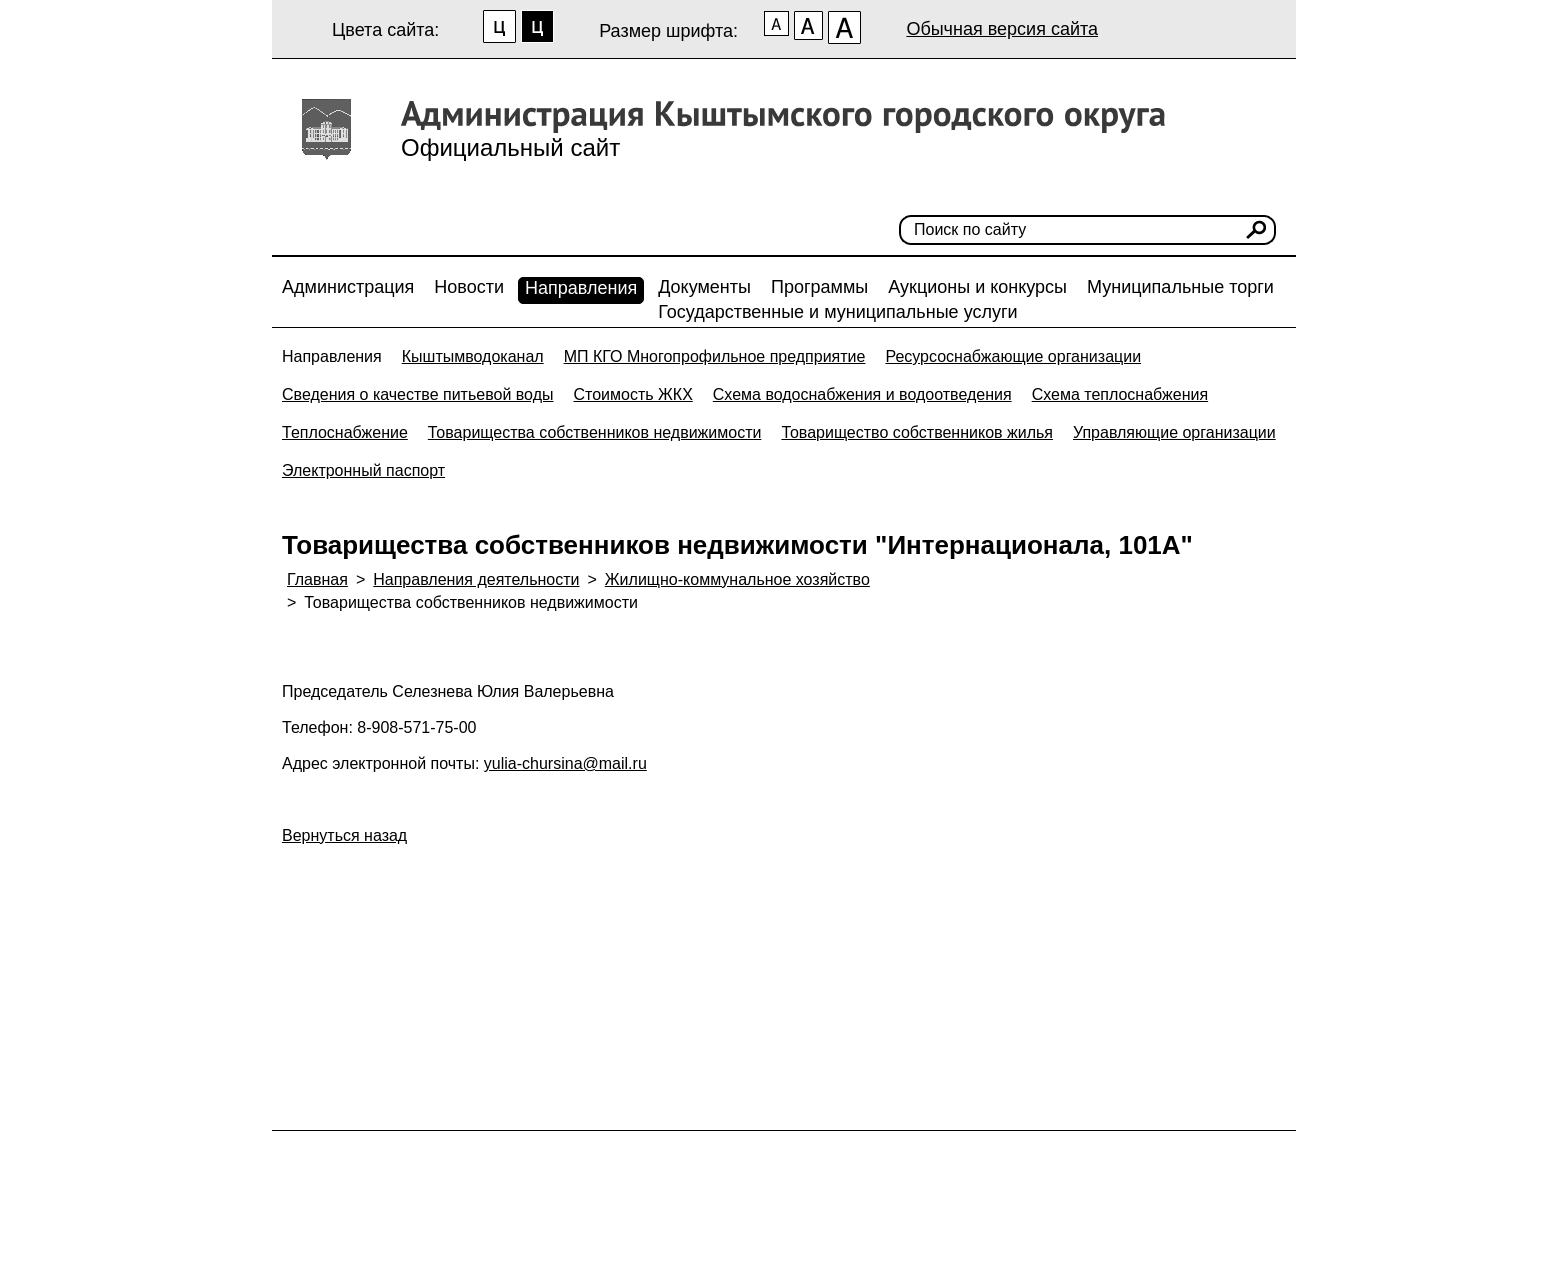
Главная (317, 579)
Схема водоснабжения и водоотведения (862, 394)
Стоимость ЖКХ (632, 394)
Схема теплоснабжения (1120, 394)
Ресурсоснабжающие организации (1013, 356)
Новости (469, 287)
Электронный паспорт (363, 470)
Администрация (348, 287)
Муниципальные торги (1180, 287)
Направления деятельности (476, 579)
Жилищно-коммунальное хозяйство (737, 579)
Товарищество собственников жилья (917, 432)
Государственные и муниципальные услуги (837, 312)
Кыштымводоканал (473, 356)
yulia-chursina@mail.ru (565, 763)
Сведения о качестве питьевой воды (417, 394)
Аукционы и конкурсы (977, 287)
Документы (704, 287)
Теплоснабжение (345, 432)
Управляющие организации (1174, 432)
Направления (581, 288)
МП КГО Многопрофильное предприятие (715, 356)
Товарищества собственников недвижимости (595, 432)
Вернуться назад (344, 835)
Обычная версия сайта (1002, 29)
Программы (819, 287)
